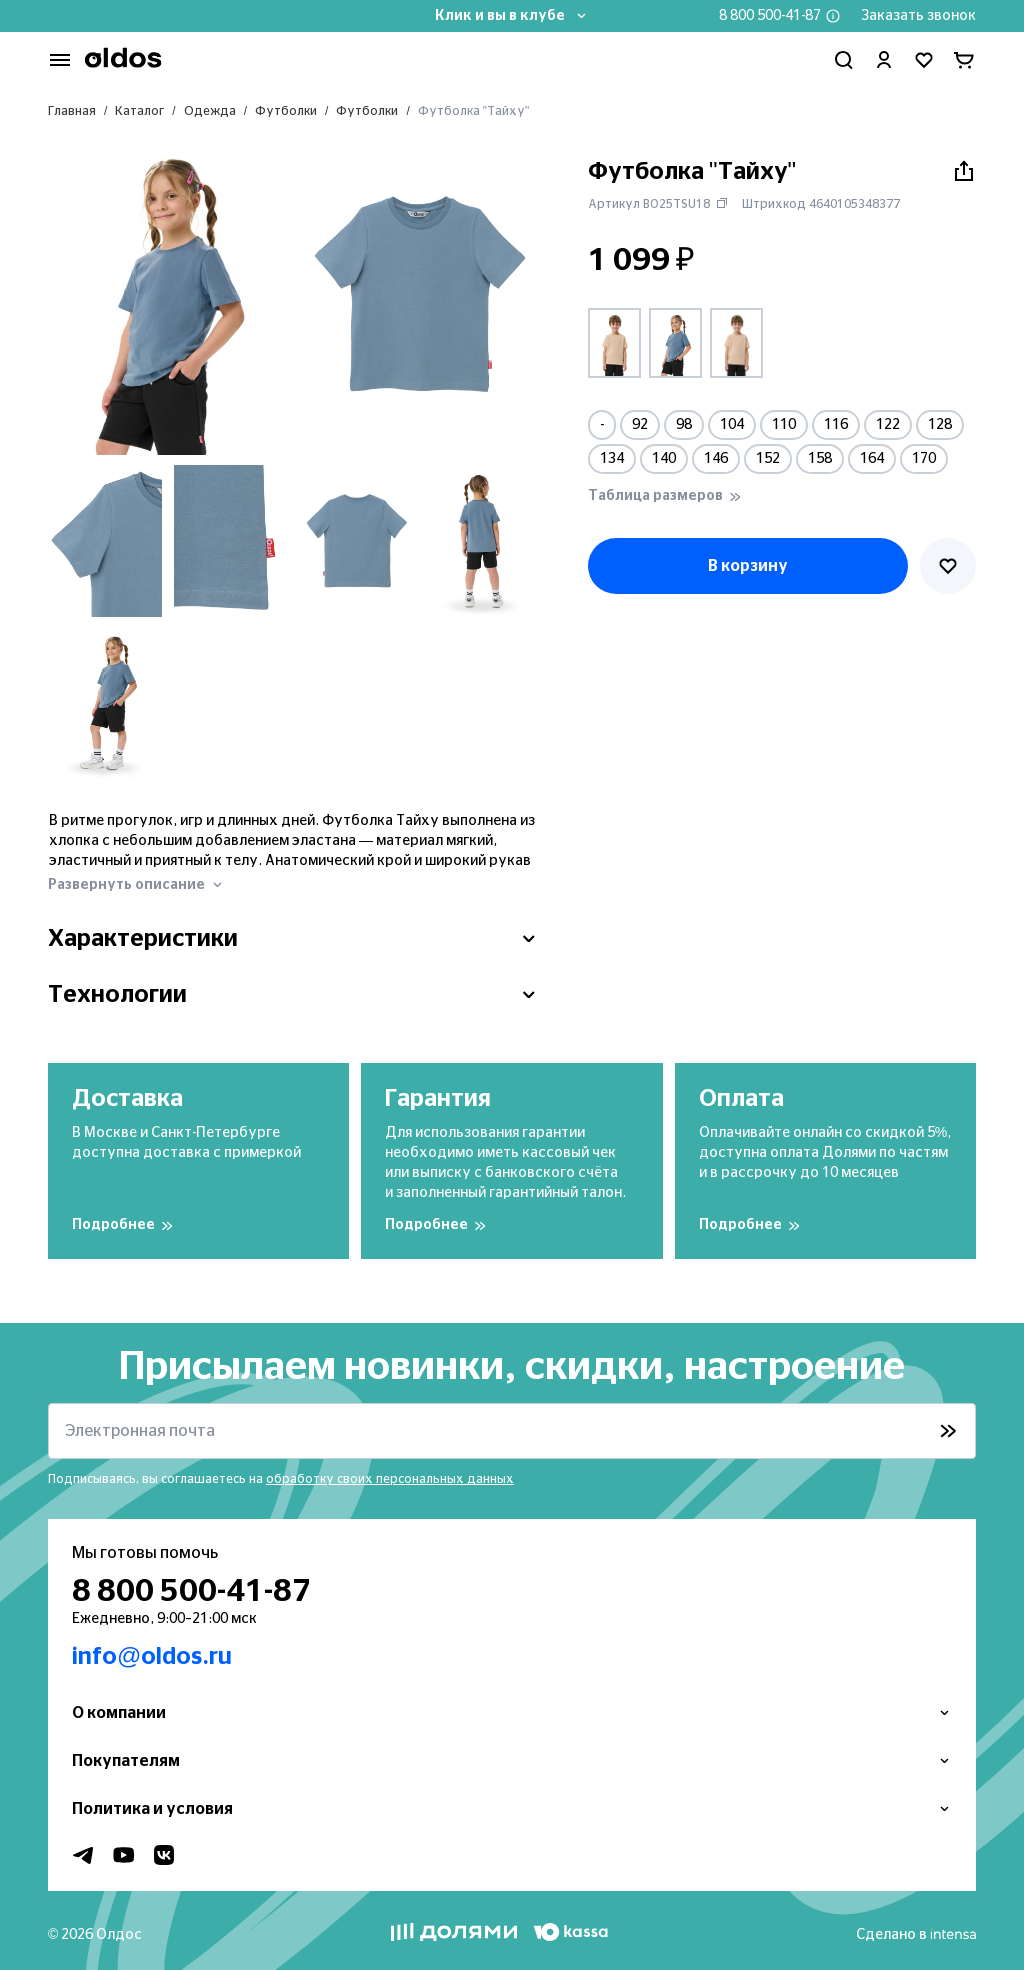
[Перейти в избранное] (924, 60)
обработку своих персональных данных (390, 1479)
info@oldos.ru (152, 1657)
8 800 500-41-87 (770, 16)
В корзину (748, 566)
